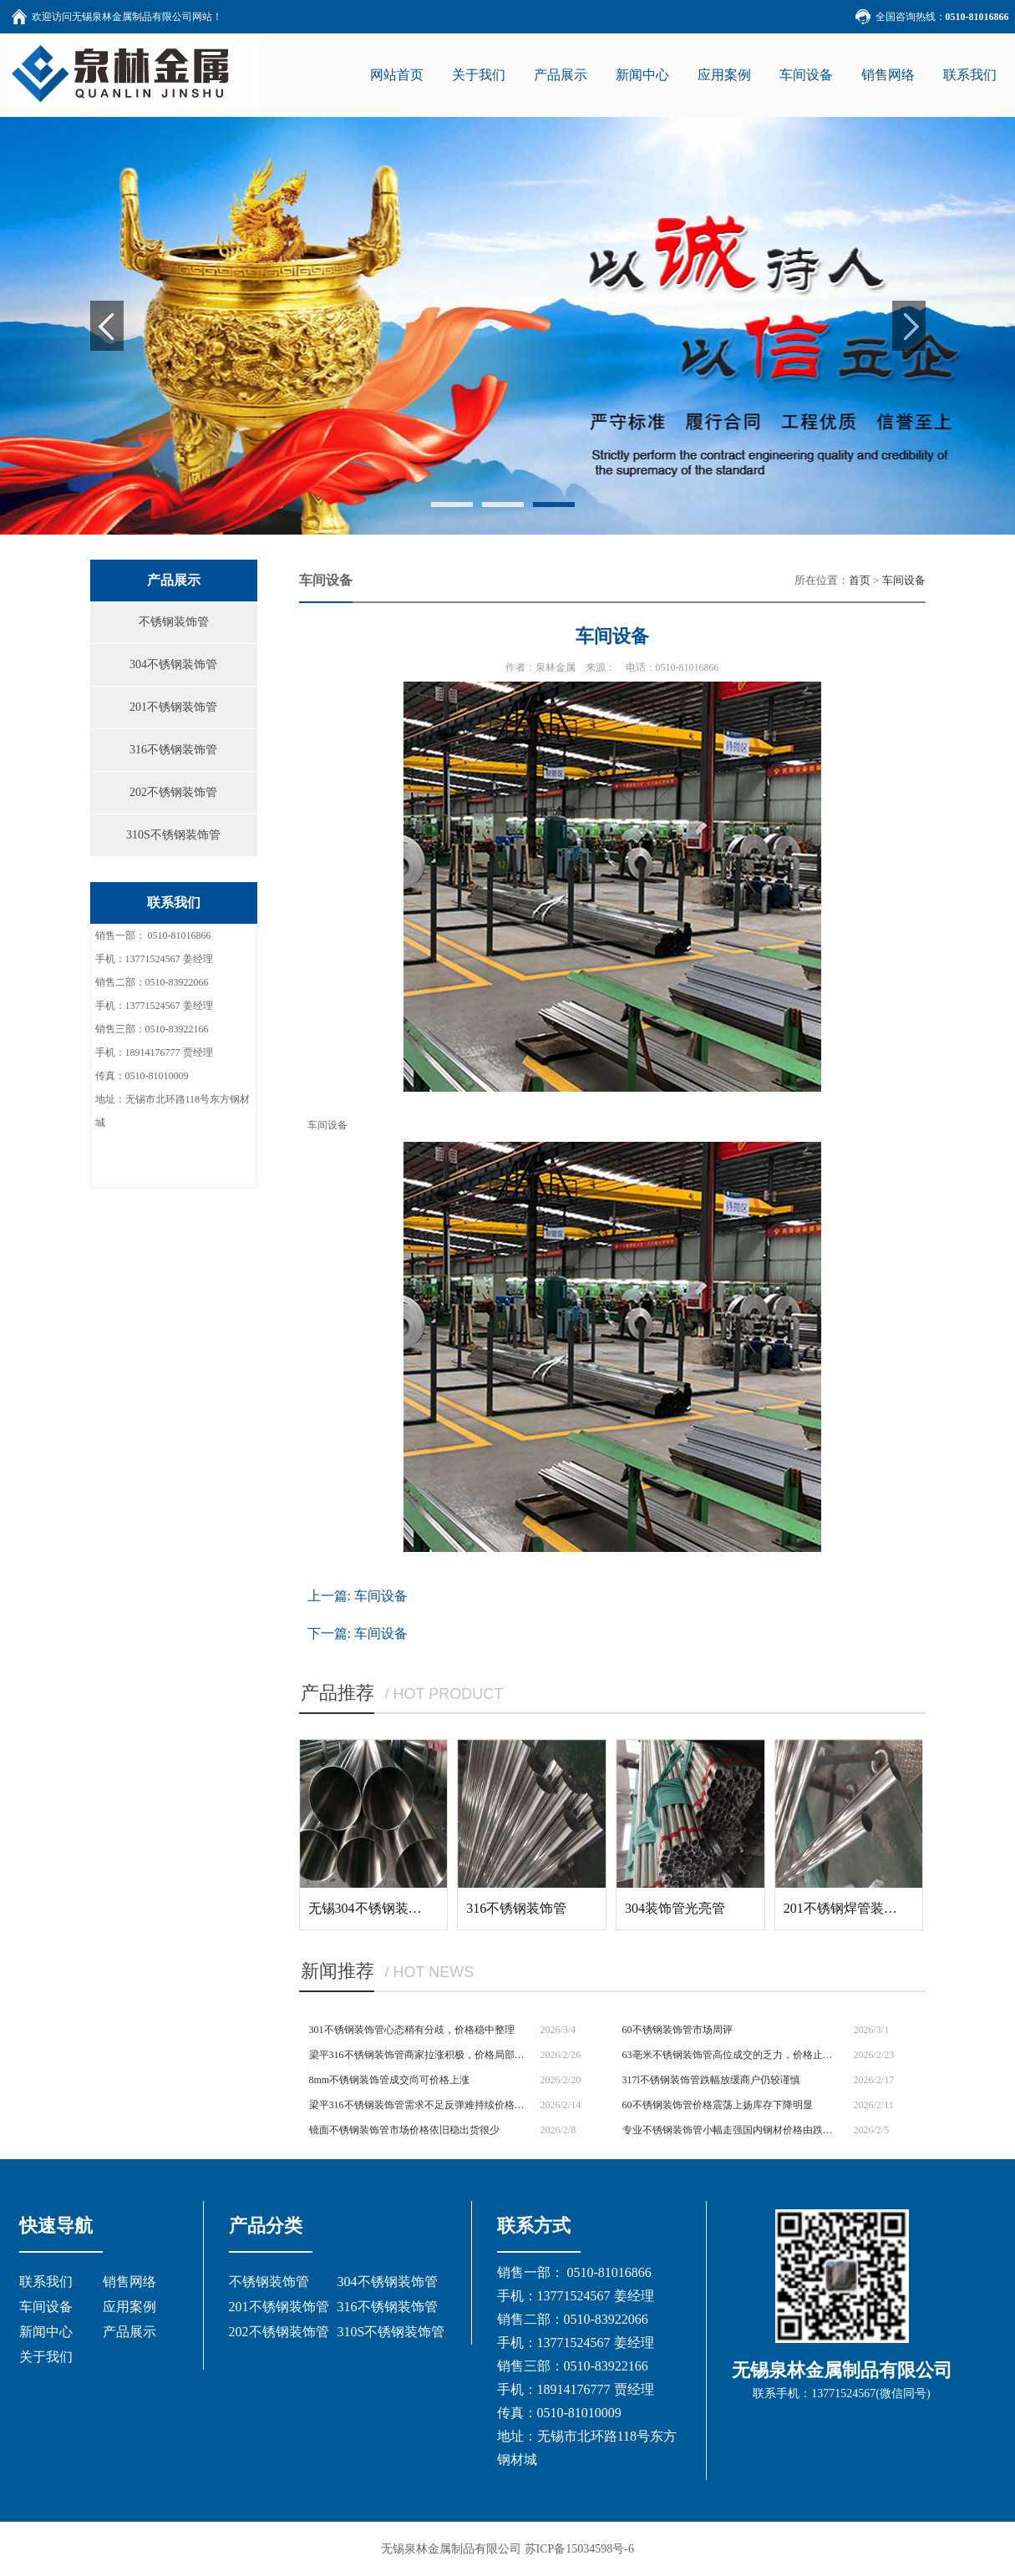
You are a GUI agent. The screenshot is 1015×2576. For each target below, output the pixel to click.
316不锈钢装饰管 (173, 749)
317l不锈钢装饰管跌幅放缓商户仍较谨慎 (711, 2080)
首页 (859, 580)
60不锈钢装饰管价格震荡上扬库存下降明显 (717, 2105)
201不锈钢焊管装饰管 (847, 1908)
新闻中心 (46, 2332)
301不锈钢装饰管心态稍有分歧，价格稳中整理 (412, 2030)
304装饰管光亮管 (675, 1908)
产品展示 (129, 2332)
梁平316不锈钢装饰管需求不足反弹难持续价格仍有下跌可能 (419, 2105)
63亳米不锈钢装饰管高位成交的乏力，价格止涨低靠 (732, 2055)
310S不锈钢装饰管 (173, 835)
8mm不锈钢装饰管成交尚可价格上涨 (389, 2080)
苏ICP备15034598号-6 (579, 2549)
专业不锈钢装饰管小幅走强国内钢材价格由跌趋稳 (732, 2130)
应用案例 (129, 2307)
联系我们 (46, 2281)
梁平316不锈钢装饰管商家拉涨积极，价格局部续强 (419, 2055)
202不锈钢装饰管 (173, 792)
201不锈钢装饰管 (173, 707)
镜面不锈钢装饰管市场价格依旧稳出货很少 (404, 2130)
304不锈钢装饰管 (173, 664)
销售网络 (129, 2281)
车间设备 (904, 580)
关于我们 (46, 2357)
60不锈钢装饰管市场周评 (677, 2030)
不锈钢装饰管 (174, 622)
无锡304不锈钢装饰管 (371, 1908)
